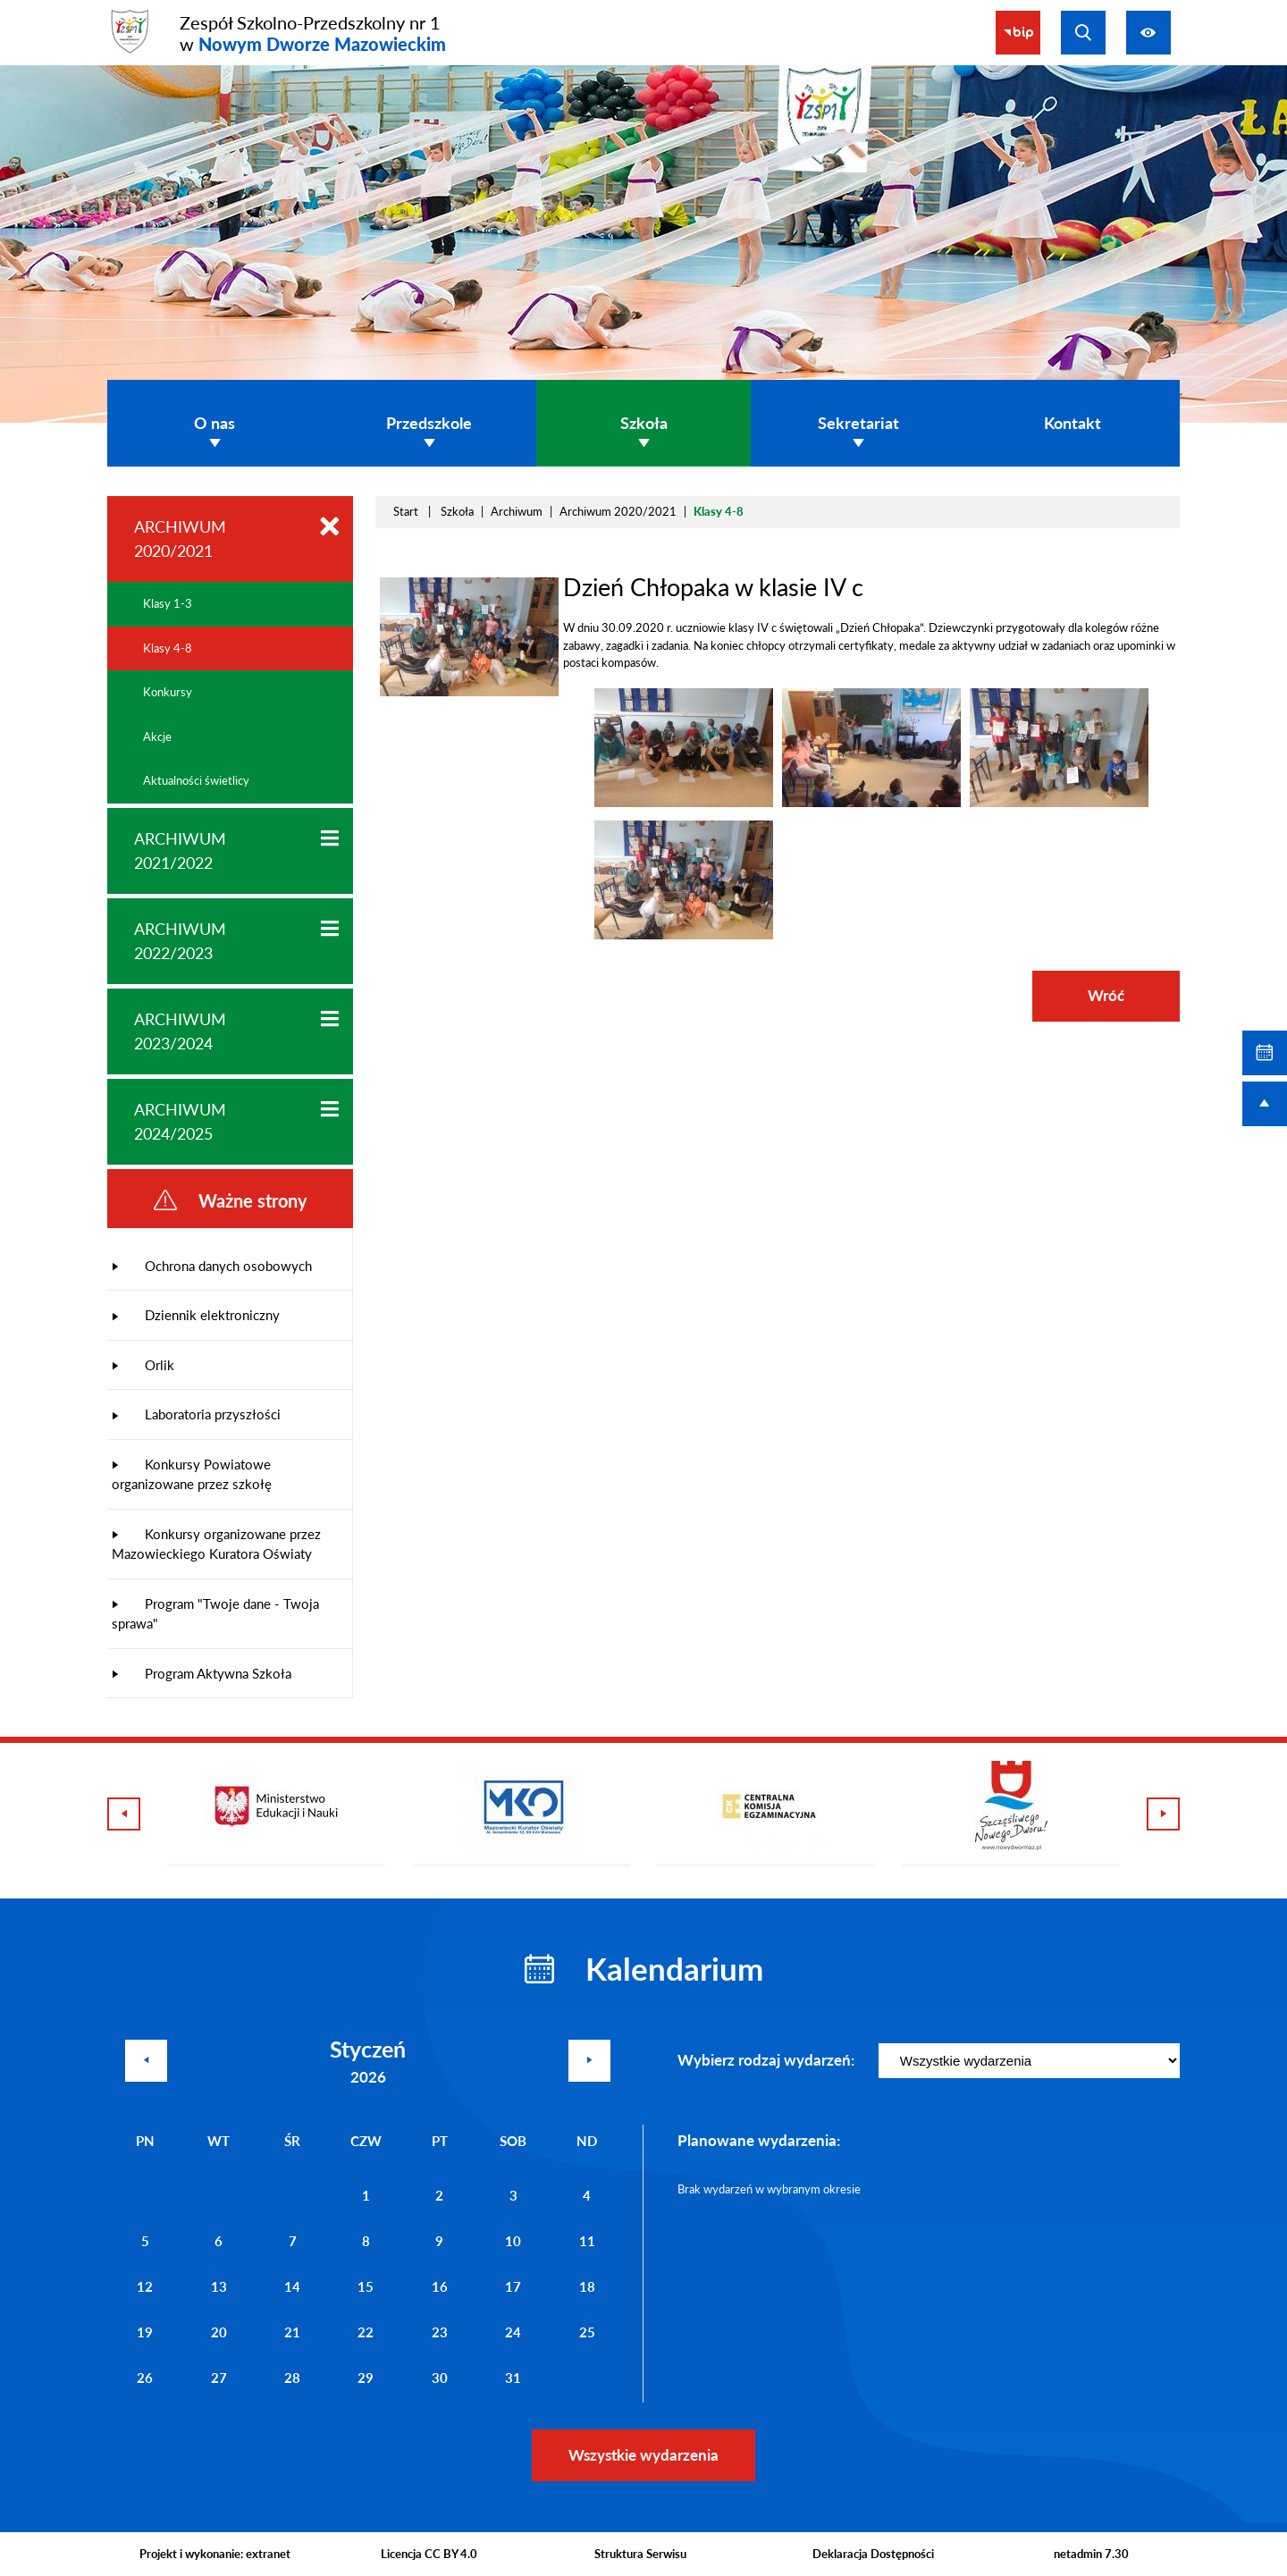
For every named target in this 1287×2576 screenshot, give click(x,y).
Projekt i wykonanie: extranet (214, 2554)
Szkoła (457, 511)
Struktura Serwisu (640, 2554)
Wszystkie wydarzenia (643, 2455)
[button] (683, 803)
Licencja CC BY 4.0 (429, 2554)
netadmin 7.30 (1091, 2554)
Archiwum (517, 511)
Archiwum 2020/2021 (618, 511)
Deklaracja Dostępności (873, 2554)
